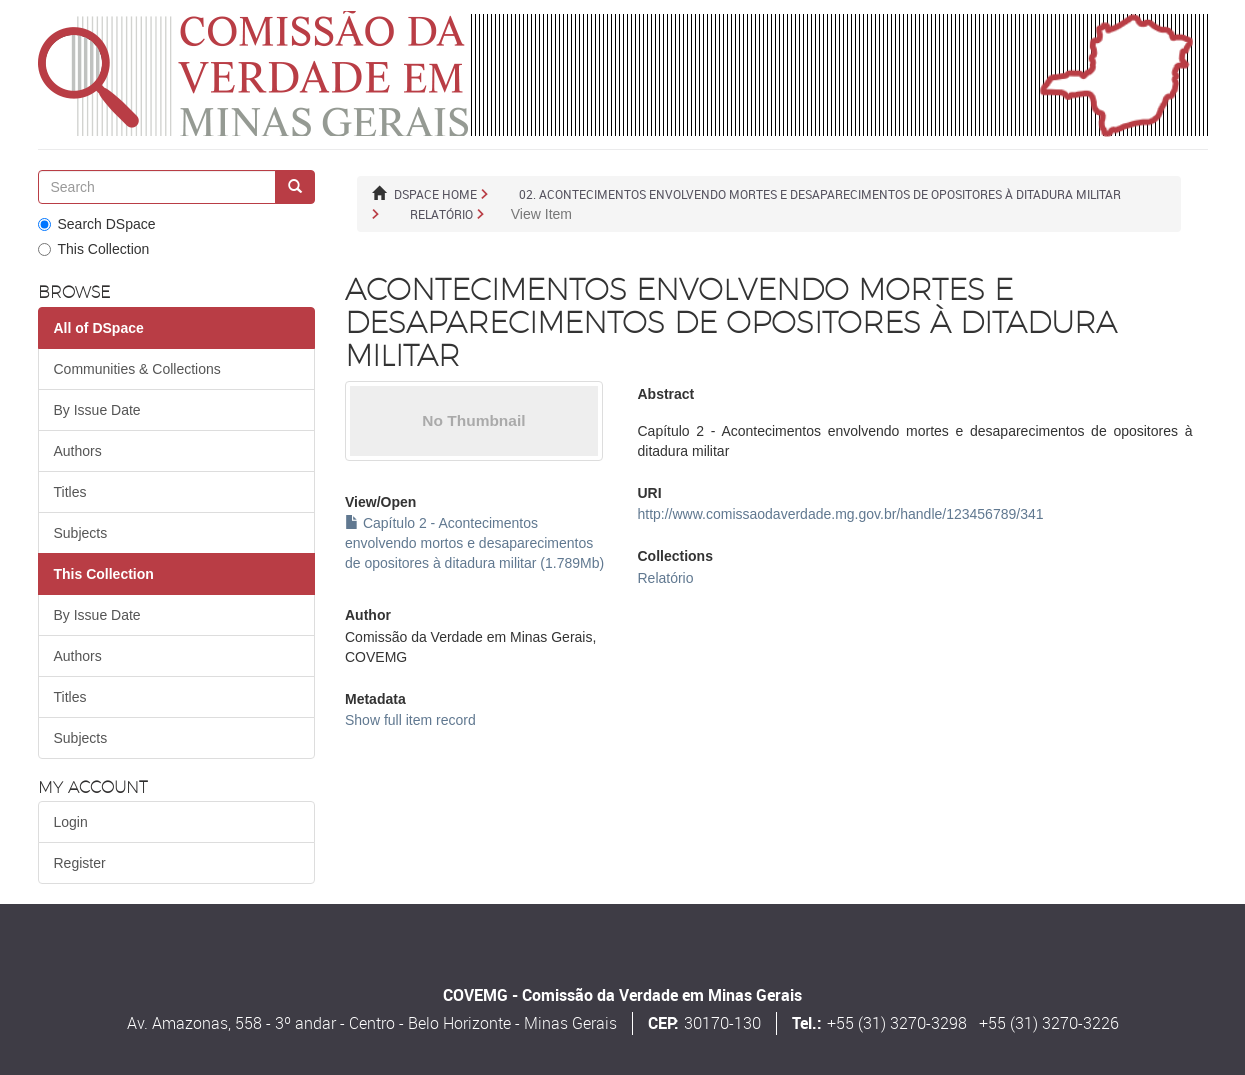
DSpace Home (435, 194)
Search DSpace (97, 224)
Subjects (81, 533)
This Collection (94, 249)
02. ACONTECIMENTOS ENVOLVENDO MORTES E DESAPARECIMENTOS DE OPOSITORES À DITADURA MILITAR (820, 194)
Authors (78, 451)
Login (71, 822)
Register (80, 863)
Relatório (441, 214)
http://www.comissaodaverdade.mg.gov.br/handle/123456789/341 (840, 514)
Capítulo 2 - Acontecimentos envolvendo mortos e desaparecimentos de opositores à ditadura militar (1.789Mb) (474, 543)
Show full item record (410, 720)
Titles (70, 492)
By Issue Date (97, 410)
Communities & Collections (137, 369)
